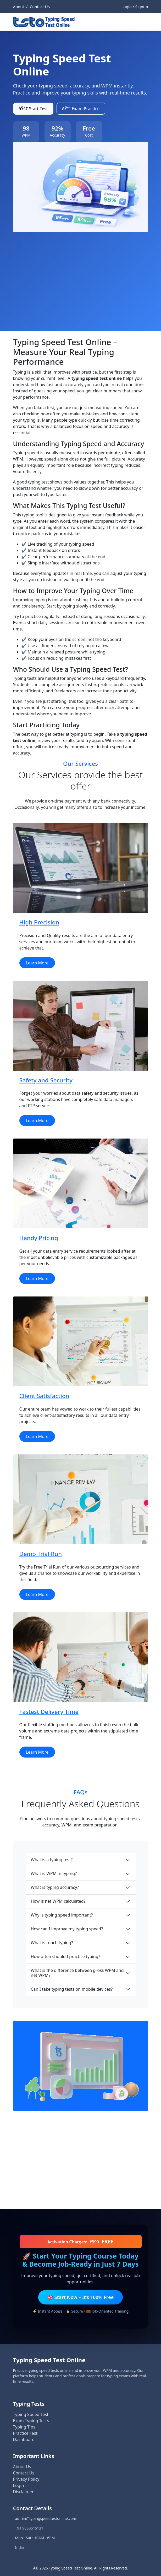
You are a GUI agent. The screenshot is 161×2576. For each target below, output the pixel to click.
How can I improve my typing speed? (67, 1929)
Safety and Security (46, 1080)
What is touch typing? (52, 1943)
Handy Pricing (38, 1238)
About (18, 6)
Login (18, 2485)
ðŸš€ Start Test (33, 108)
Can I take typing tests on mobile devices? (72, 1989)
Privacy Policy (26, 2479)
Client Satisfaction (44, 1396)
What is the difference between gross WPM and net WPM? (77, 1972)
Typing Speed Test (31, 2414)
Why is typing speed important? (62, 1915)
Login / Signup (134, 6)
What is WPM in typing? (54, 1873)
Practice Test (25, 2433)
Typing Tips (24, 2427)
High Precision (39, 922)
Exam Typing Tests (31, 2421)
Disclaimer (23, 2492)
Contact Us (40, 6)
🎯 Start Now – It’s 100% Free (80, 2297)
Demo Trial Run (40, 1554)
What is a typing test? (52, 1859)
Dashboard (24, 2439)
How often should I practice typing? (65, 1956)
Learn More (37, 963)
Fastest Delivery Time (49, 1712)
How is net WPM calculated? (58, 1901)
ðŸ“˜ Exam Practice (81, 108)
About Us (22, 2466)
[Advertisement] (80, 271)
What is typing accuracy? (55, 1887)
